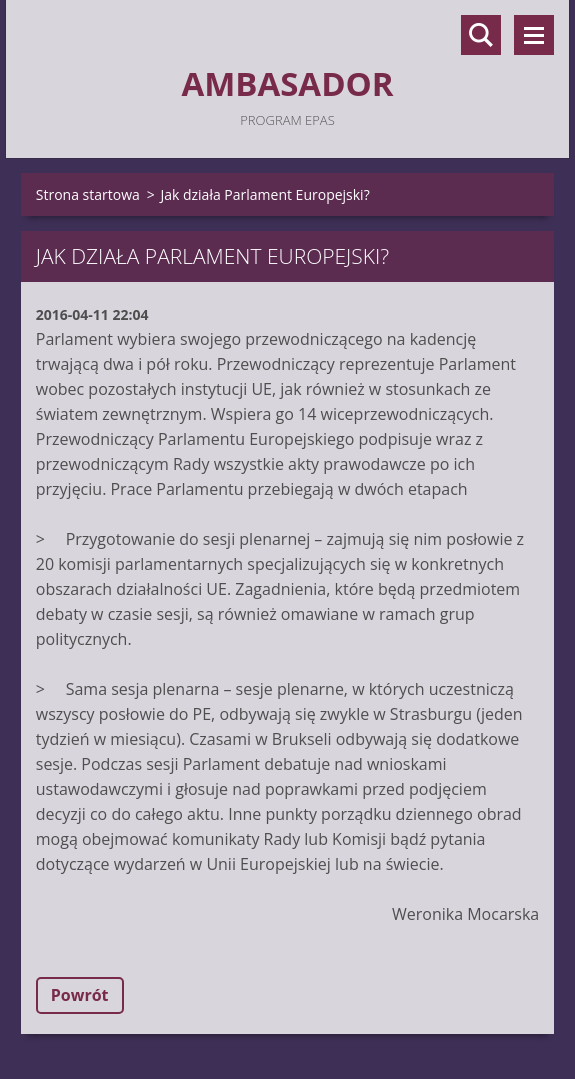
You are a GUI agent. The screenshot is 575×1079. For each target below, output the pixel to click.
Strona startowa (88, 194)
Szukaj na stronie (481, 35)
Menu (534, 35)
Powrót (80, 995)
